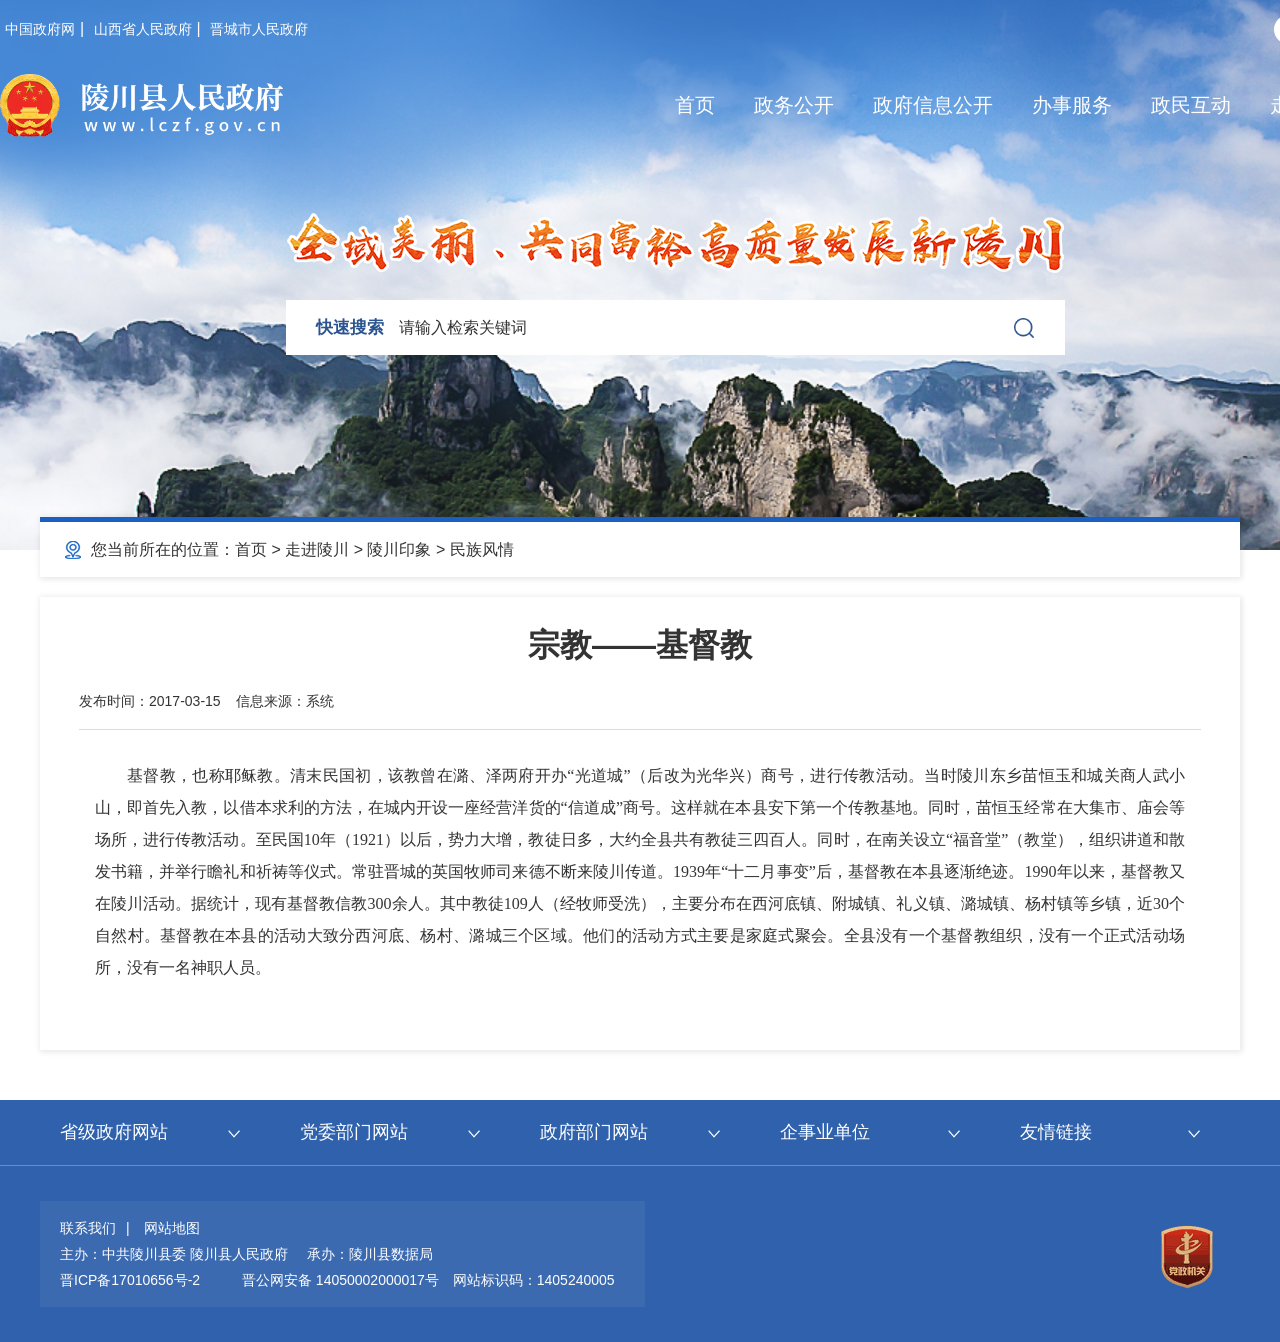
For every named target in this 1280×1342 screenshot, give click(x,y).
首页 (695, 105)
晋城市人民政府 (259, 29)
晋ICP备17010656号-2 (130, 1280)
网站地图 (172, 1228)
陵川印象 (399, 549)
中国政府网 (40, 29)
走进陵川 (317, 549)
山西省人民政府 (143, 29)
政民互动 (1191, 105)
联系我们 (88, 1228)
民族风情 (482, 549)
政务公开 (794, 105)
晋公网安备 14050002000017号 (340, 1280)
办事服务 (1072, 105)
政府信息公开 (933, 105)
